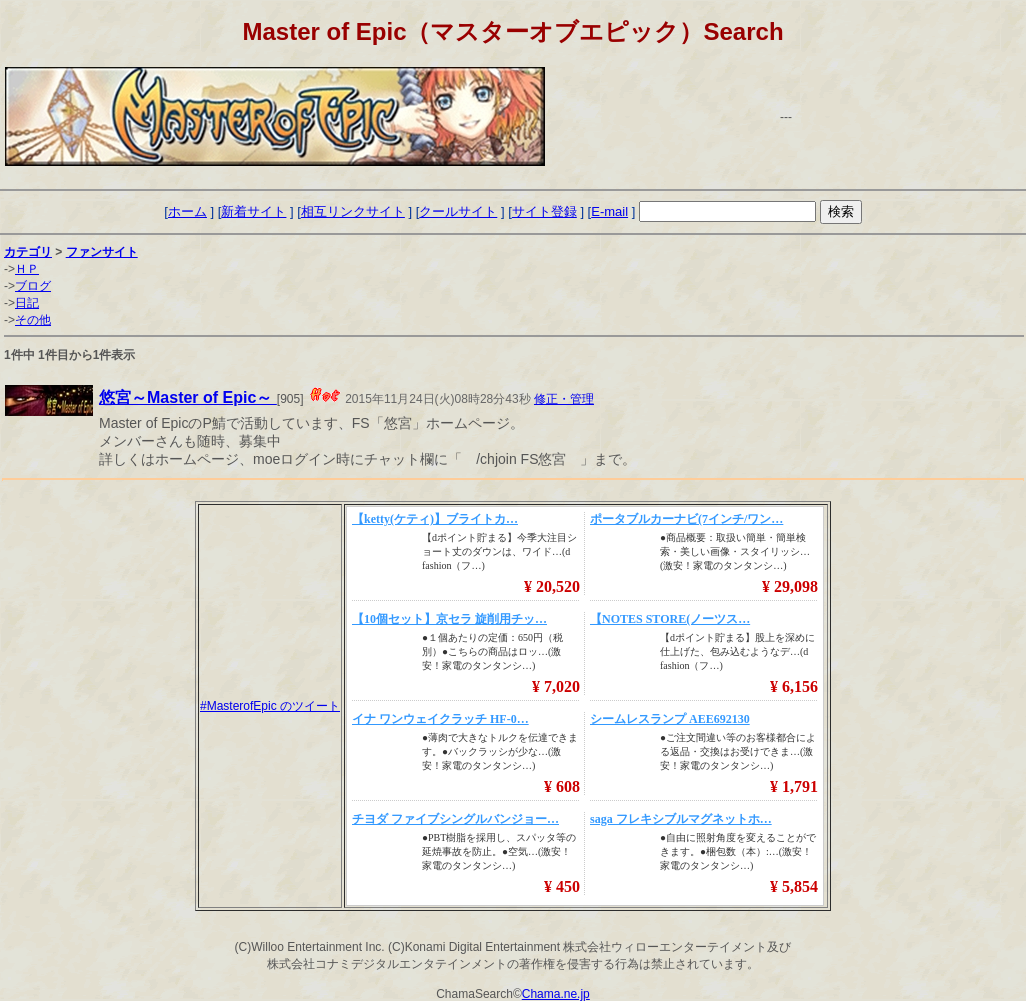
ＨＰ (27, 269)
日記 (27, 303)
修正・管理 (564, 399)
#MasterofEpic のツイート (270, 706)
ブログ (33, 286)
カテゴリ (28, 252)
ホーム (187, 211)
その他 (33, 320)
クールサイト (458, 211)
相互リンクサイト (353, 211)
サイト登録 (544, 211)
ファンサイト (102, 252)
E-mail (609, 211)
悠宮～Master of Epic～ (188, 397)
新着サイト (253, 211)
